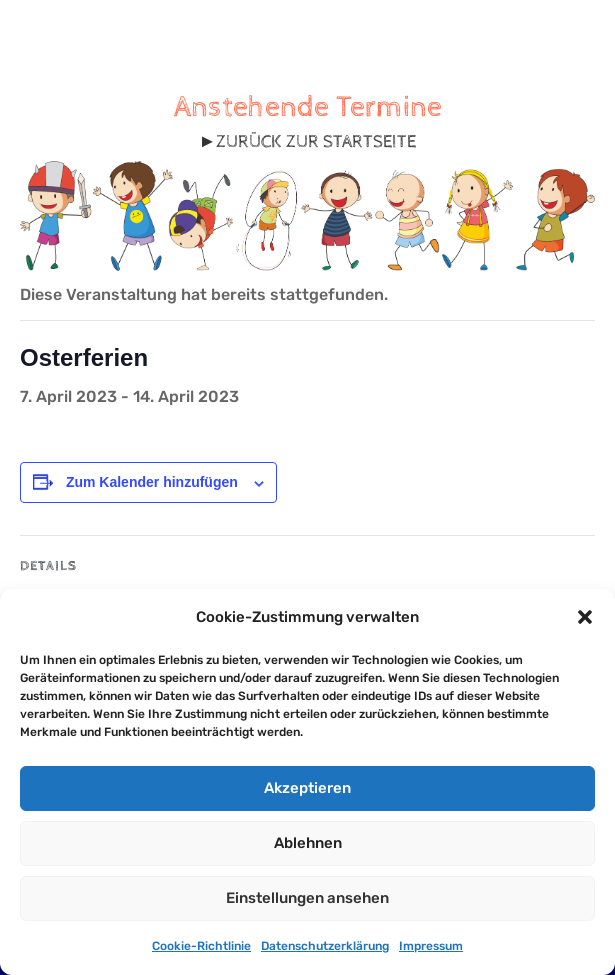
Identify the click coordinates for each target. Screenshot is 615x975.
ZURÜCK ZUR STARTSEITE (316, 141)
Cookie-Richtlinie (201, 946)
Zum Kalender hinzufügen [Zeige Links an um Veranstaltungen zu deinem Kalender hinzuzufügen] (152, 482)
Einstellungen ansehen (307, 898)
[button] (585, 617)
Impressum (431, 946)
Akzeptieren (307, 788)
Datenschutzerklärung (325, 946)
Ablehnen (308, 843)
